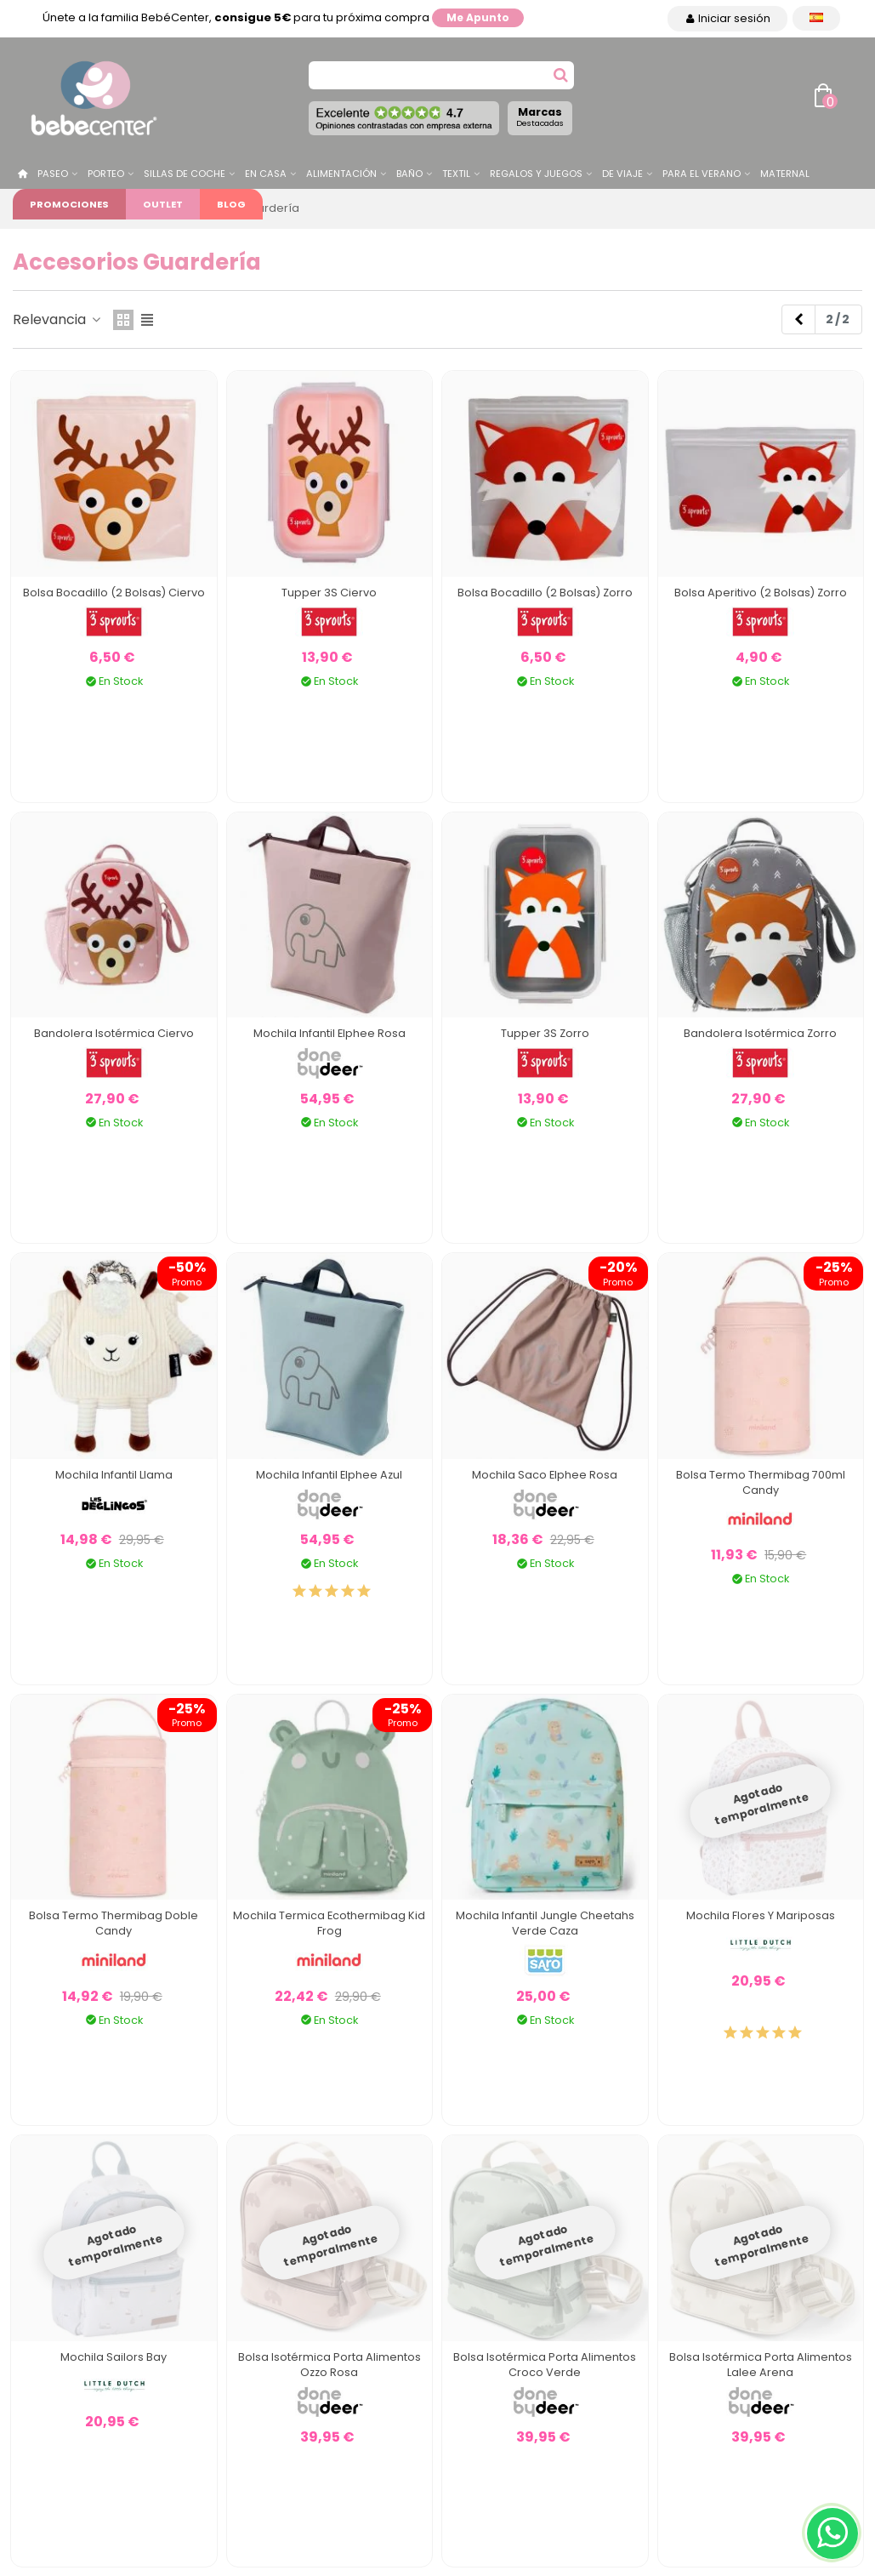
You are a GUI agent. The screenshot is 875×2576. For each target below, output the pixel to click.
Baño (409, 173)
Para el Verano (701, 173)
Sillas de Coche (184, 173)
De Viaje (622, 173)
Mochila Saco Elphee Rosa (544, 1475)
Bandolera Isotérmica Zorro (760, 1033)
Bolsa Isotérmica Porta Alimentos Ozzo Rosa (329, 2364)
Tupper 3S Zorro (545, 1033)
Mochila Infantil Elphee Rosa (329, 1033)
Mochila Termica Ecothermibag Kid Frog (329, 1923)
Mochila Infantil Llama (114, 1475)
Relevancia (58, 319)
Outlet (163, 204)
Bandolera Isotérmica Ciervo (114, 1033)
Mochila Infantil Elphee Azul (329, 1475)
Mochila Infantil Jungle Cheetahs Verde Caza (545, 1923)
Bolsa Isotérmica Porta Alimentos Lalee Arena (760, 2364)
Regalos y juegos (536, 173)
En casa (266, 173)
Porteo (106, 173)
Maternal (785, 173)
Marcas (540, 116)
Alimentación (341, 173)
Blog (231, 204)
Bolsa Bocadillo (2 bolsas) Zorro (545, 592)
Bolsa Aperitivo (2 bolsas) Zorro (760, 592)
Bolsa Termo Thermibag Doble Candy (113, 1923)
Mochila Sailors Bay (113, 2357)
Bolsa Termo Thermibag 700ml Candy (760, 1482)
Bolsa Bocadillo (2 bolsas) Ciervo (114, 592)
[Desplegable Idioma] (816, 18)
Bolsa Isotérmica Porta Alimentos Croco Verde (544, 2364)
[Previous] (798, 320)
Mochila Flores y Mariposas (760, 1915)
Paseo (52, 173)
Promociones (69, 204)
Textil (456, 173)
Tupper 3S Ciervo (329, 592)
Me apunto (477, 17)
